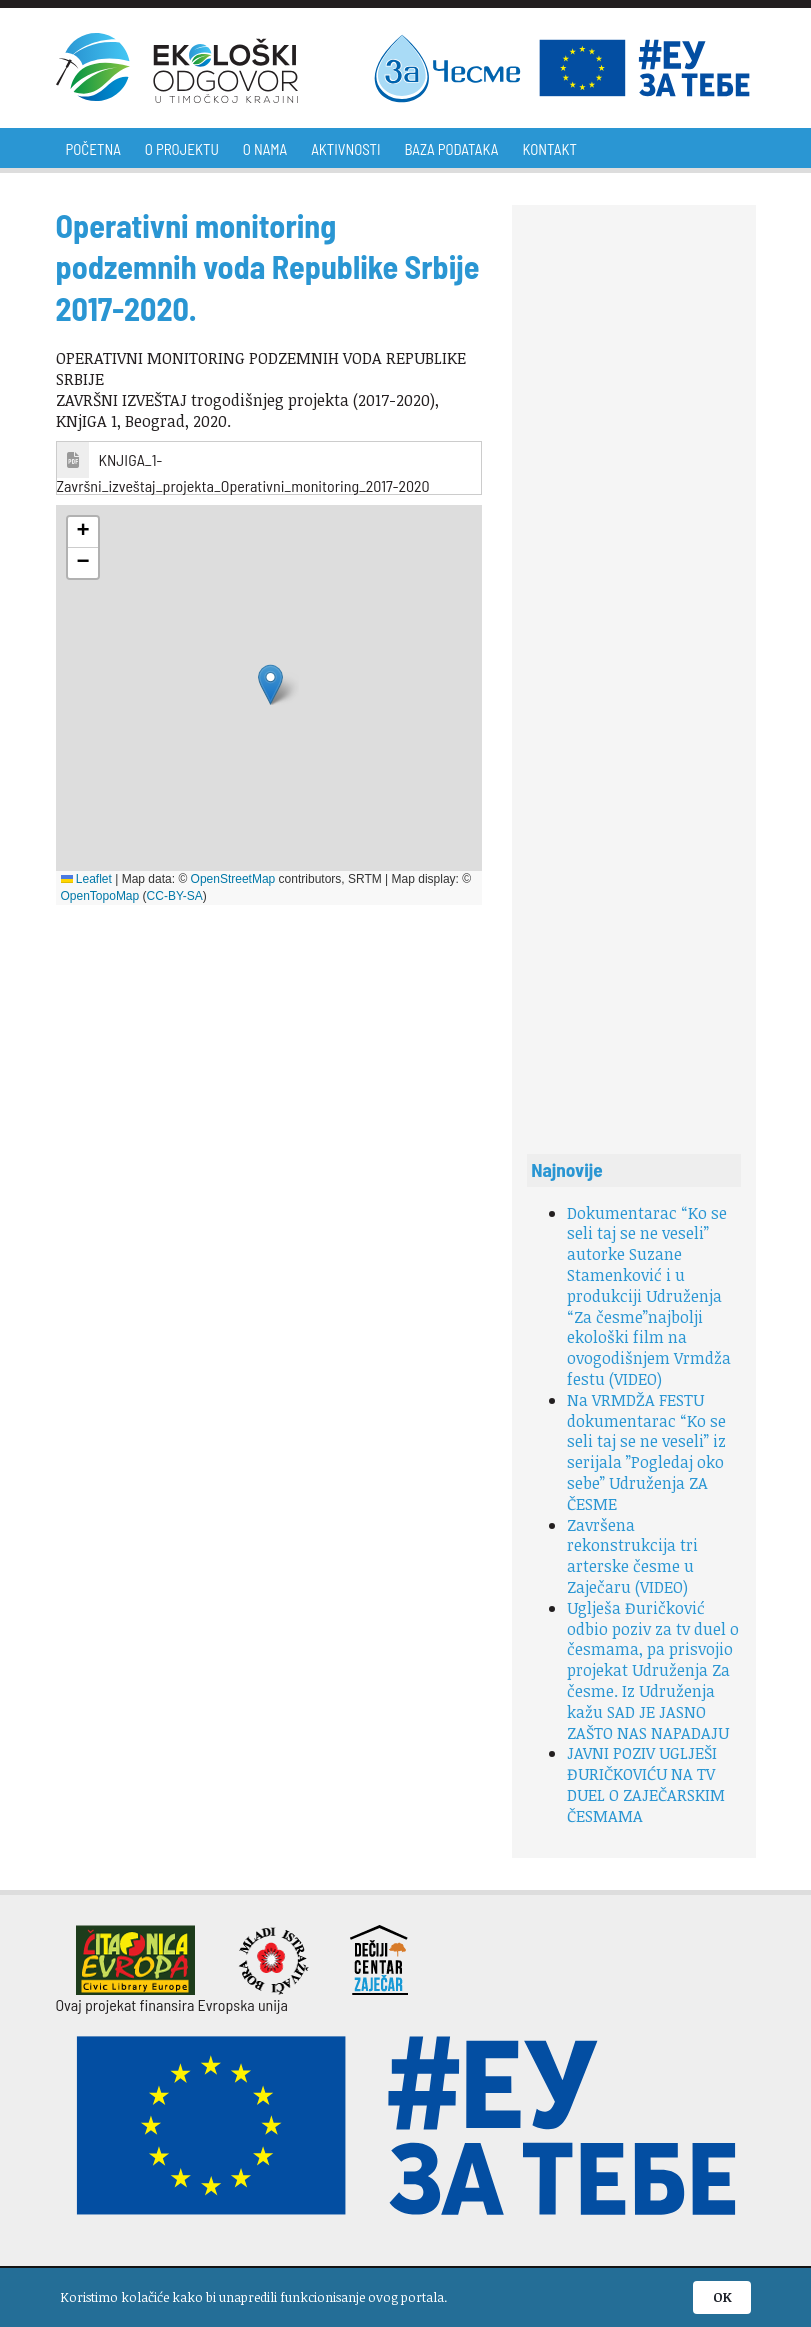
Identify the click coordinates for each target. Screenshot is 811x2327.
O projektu (182, 149)
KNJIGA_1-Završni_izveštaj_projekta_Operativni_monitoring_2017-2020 (243, 472)
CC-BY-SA (175, 896)
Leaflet (86, 879)
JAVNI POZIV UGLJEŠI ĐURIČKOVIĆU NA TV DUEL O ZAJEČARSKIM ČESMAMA (646, 1784)
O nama (265, 149)
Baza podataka (452, 149)
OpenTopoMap (100, 896)
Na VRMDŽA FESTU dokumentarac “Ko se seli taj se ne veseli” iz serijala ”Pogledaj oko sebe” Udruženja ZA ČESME (646, 1452)
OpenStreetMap (233, 879)
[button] (270, 684)
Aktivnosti (345, 149)
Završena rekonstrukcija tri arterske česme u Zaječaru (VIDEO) (632, 1556)
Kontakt (549, 149)
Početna (93, 149)
